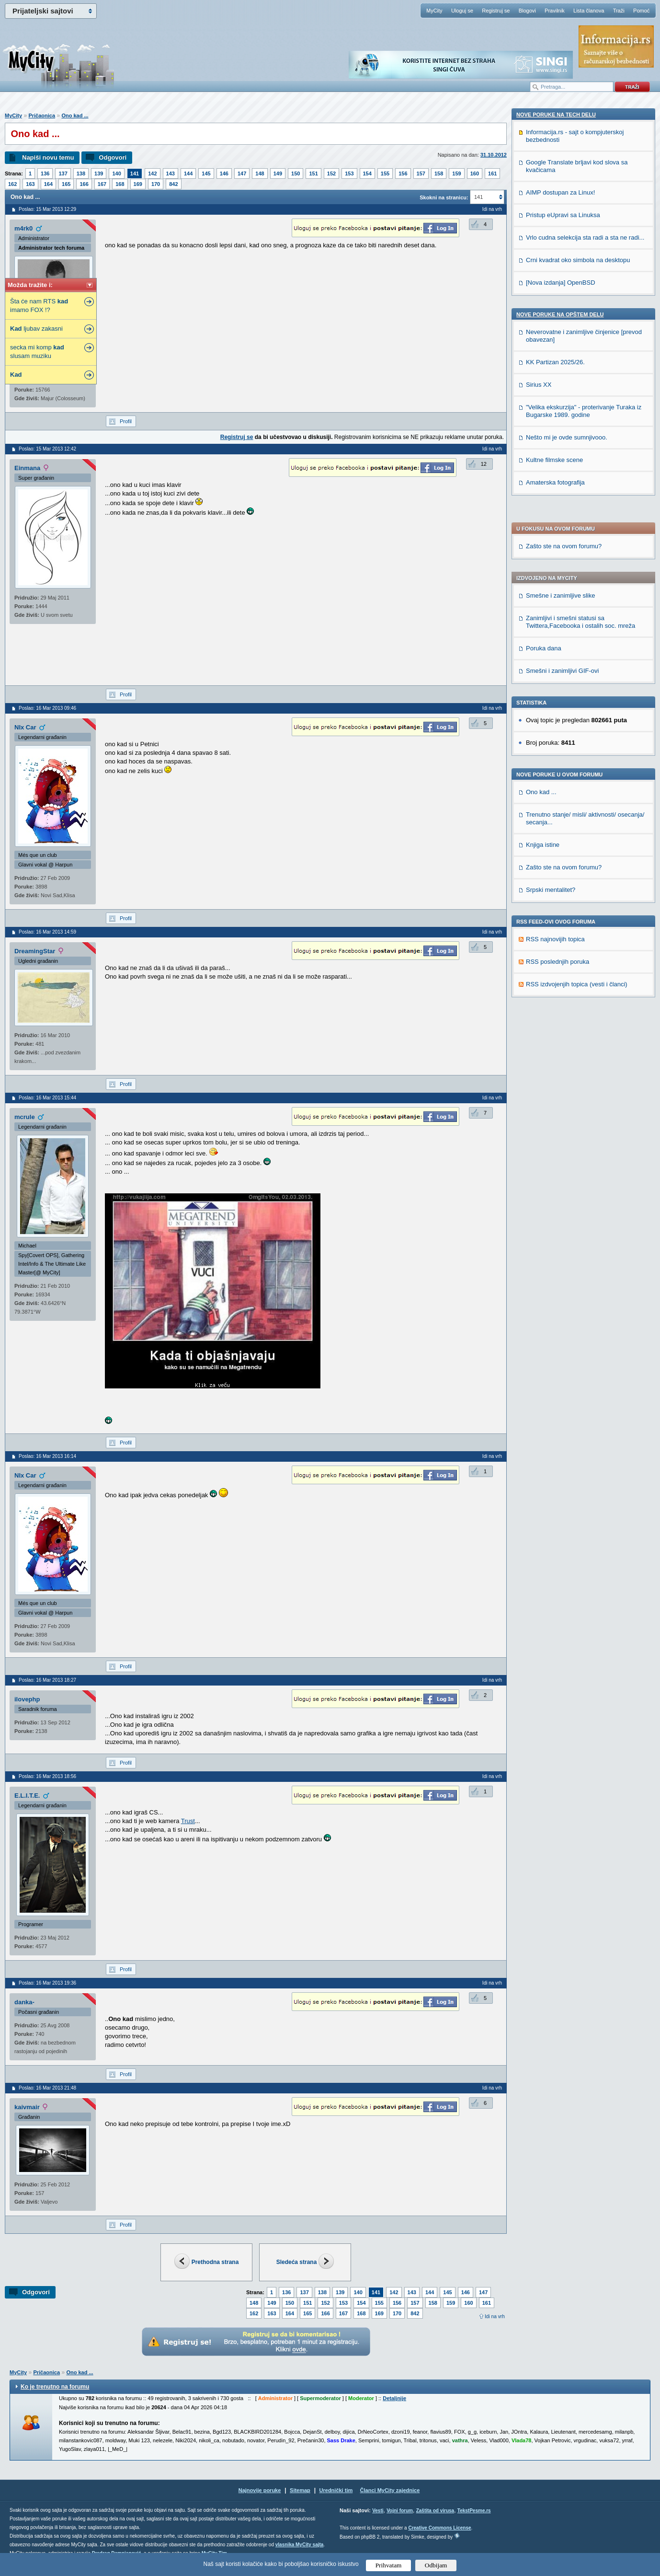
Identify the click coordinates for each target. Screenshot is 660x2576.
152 (331, 173)
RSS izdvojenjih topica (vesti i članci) (576, 716)
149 (277, 173)
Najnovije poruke (260, 2490)
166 (84, 184)
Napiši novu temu (48, 157)
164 (48, 184)
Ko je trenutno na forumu (55, 2386)
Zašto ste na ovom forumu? (564, 278)
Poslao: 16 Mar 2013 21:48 (47, 2088)
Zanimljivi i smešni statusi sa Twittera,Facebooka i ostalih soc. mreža (580, 354)
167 (102, 184)
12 (484, 464)
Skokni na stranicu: (444, 197)
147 (242, 173)
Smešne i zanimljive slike (560, 327)
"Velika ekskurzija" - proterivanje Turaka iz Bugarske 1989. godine (583, 1044)
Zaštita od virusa (435, 2510)
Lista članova (588, 10)
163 (30, 184)
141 (134, 173)
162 (12, 184)
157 (421, 173)
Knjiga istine (542, 576)
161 (492, 173)
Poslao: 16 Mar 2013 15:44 (47, 1097)
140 (116, 173)
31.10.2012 (493, 155)
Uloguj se (462, 10)
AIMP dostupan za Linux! (560, 826)
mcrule (24, 1117)
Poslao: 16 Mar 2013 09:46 (47, 708)
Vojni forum (400, 2510)
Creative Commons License (439, 2527)
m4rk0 (23, 228)
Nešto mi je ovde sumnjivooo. (566, 1070)
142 (152, 173)
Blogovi (527, 10)
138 (81, 173)
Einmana (27, 468)
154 (367, 173)
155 (385, 173)
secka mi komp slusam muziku (37, 351)
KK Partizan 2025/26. (555, 995)
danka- (24, 2002)
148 (259, 173)
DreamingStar (34, 951)
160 (474, 173)
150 (295, 173)
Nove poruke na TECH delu (556, 748)
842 (173, 184)
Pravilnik (555, 10)
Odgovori (112, 157)
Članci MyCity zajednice (390, 2490)
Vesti (377, 2510)
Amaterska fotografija (555, 1116)
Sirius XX (538, 1018)
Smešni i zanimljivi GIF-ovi (562, 402)
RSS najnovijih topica (555, 671)
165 (66, 184)
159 (456, 173)
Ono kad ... (74, 115)
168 (119, 184)
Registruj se (496, 10)
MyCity (434, 10)
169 (138, 184)
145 (206, 173)
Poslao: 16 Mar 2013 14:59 (47, 932)
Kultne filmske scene (554, 1093)
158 (438, 173)
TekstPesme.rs (474, 2510)
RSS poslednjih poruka (557, 693)
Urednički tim (336, 2490)
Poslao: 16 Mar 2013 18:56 (47, 1776)
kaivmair (27, 2107)
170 (155, 184)
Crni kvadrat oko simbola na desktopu (578, 893)
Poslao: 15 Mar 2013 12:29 (47, 209)
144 (188, 173)
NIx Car (25, 727)
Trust (188, 1821)
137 (62, 173)
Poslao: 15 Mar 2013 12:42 (47, 448)
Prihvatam (389, 2565)
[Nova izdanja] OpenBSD (560, 916)
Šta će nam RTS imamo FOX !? (39, 305)
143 (170, 173)
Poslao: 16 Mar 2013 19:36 (47, 1983)
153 (349, 173)
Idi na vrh (495, 2316)
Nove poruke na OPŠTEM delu (559, 948)
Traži (619, 10)
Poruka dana (543, 380)
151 (313, 173)
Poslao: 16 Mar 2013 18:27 (47, 1680)
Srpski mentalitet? (550, 621)
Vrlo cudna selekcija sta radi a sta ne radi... (585, 871)
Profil (126, 421)
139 (98, 173)
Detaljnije (394, 2398)
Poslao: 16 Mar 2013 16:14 (47, 1456)
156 (402, 173)
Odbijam (436, 2565)
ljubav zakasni (36, 328)
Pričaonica (41, 115)
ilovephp (27, 1699)
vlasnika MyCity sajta (299, 2544)
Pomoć (641, 10)
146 (224, 173)
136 (45, 173)
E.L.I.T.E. (27, 1795)
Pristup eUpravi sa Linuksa (563, 848)
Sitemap (300, 2490)
